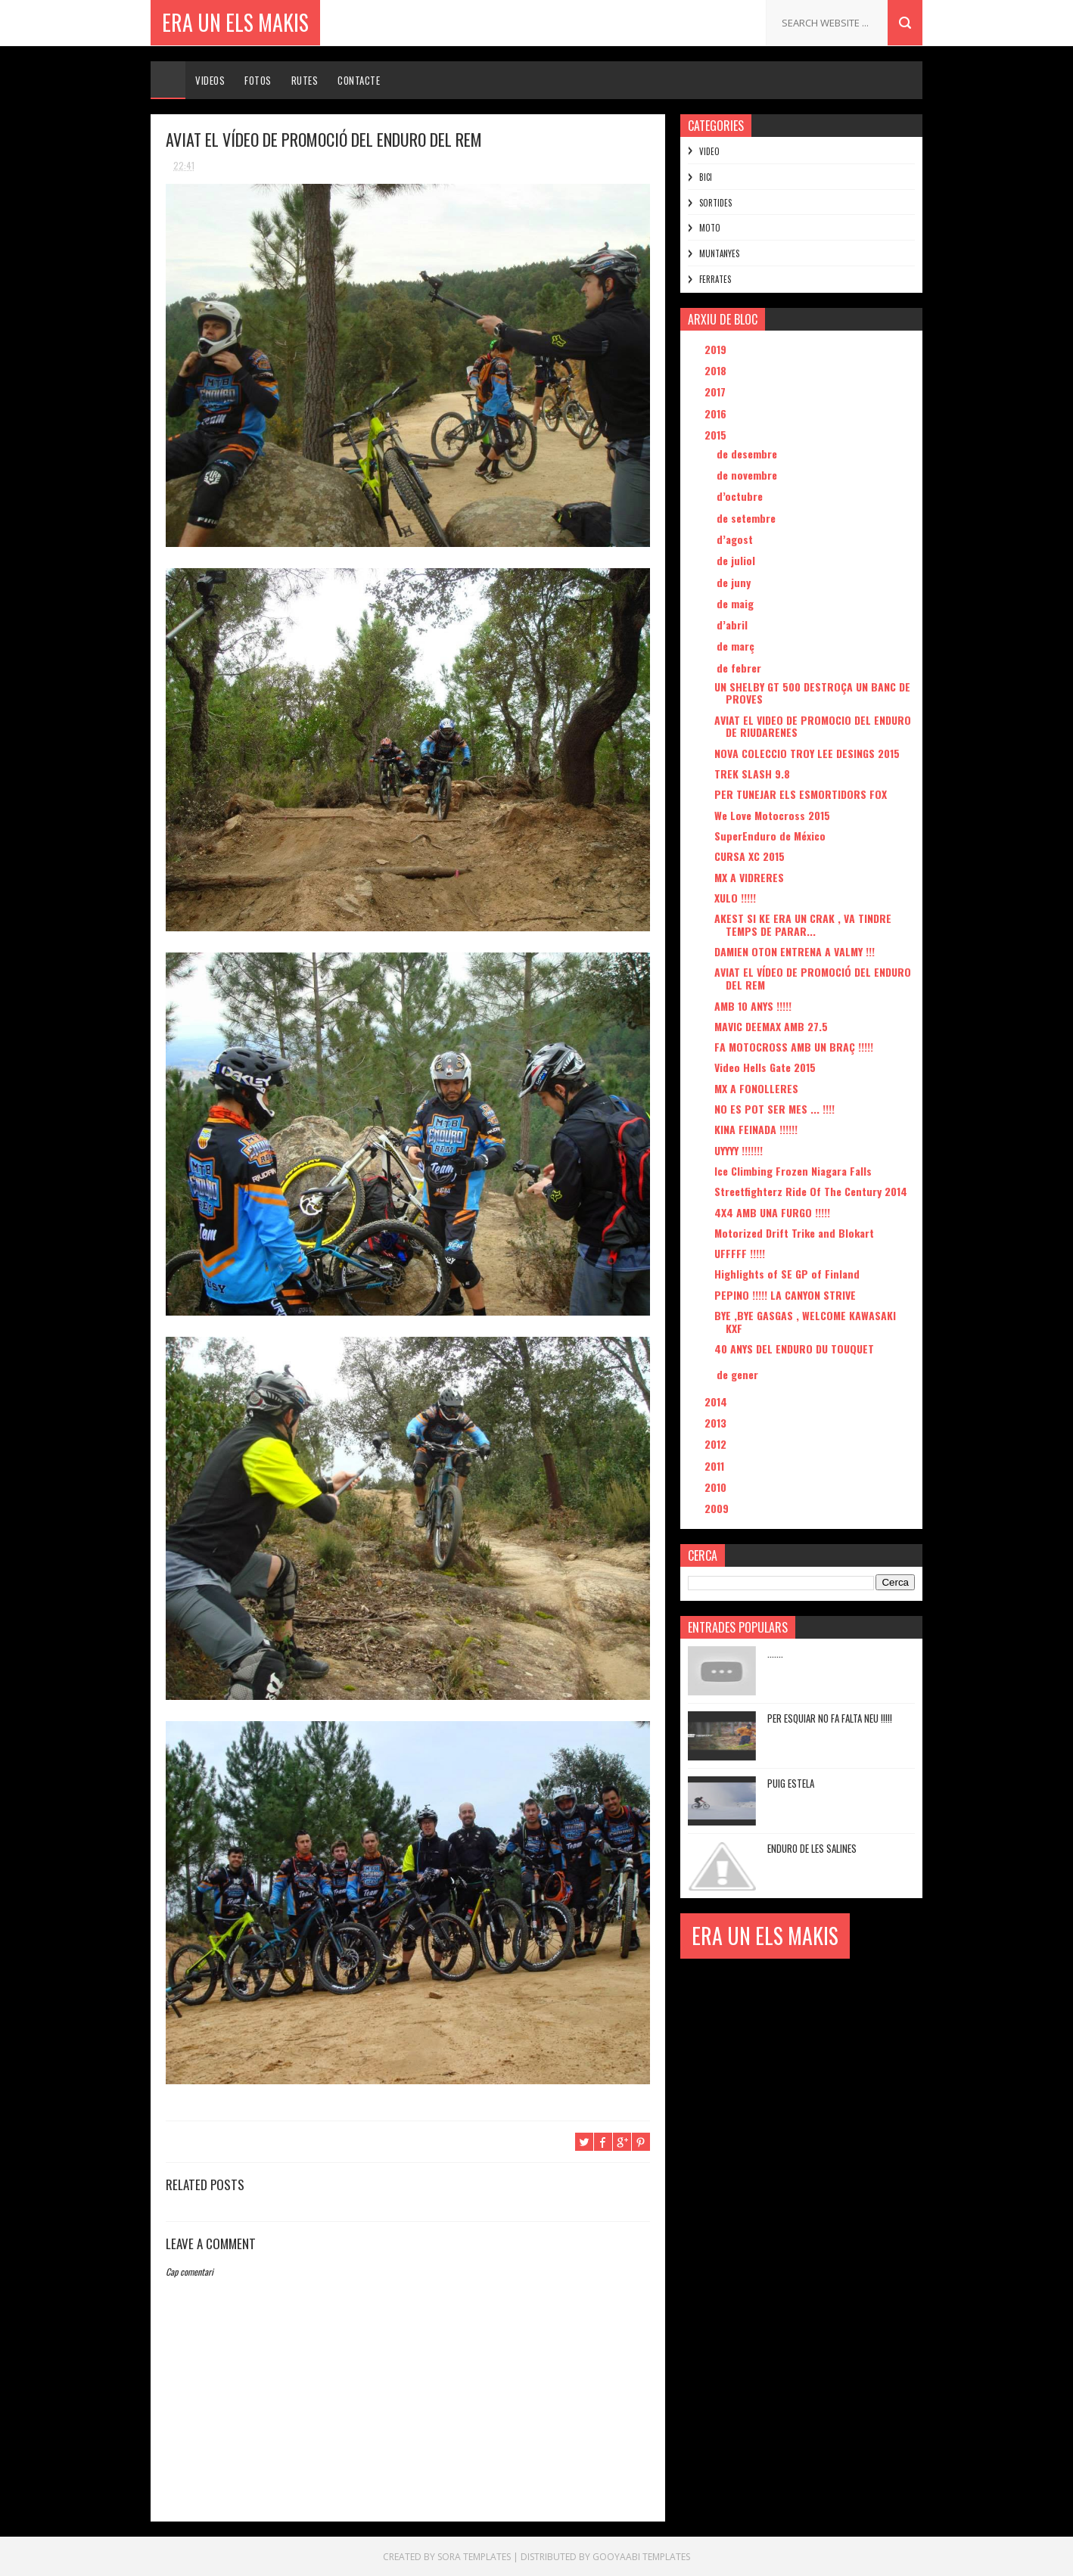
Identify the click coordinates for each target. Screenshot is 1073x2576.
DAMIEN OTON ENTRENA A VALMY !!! (794, 951)
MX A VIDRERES (749, 877)
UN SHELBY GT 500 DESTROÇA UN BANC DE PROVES (812, 693)
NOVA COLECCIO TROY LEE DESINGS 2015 (807, 753)
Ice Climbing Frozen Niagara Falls (793, 1171)
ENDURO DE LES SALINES (812, 1848)
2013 (716, 1423)
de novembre (748, 475)
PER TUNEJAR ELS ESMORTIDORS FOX (800, 794)
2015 (716, 435)
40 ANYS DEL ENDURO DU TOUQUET (794, 1348)
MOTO (709, 228)
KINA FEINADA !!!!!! (756, 1129)
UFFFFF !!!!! (739, 1253)
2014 (717, 1401)
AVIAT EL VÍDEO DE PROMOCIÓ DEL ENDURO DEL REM (812, 978)
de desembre (748, 453)
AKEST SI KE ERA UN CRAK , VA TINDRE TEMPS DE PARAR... (802, 924)
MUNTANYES (719, 253)
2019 (716, 349)
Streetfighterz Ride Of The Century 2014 (810, 1191)
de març (737, 646)
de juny (735, 582)
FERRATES (715, 279)
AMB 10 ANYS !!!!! (753, 1006)
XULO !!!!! (735, 898)
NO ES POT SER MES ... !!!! (774, 1109)
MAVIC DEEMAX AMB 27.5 (771, 1026)
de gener (739, 1374)
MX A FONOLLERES (756, 1088)
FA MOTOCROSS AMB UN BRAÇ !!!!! (793, 1047)
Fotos (258, 80)
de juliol (737, 560)
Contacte (358, 80)
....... (775, 1653)
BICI (705, 177)
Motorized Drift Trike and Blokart (794, 1233)
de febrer (740, 668)
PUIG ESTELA (790, 1783)
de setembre (748, 518)
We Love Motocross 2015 (772, 815)
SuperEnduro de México (770, 836)
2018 (716, 370)
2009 (718, 1508)
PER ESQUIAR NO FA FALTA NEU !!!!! (829, 1718)
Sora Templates (474, 2556)
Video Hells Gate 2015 (765, 1067)
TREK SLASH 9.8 (752, 774)
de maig (737, 603)
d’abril (734, 624)
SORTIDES (715, 203)
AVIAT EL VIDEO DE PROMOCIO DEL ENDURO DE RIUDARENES (812, 726)
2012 (716, 1444)
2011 (715, 1466)
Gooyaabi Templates (641, 2556)
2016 (716, 413)
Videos (210, 80)
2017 (716, 391)
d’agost (736, 539)
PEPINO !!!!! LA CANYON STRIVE (785, 1295)
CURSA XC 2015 (749, 856)
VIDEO (709, 151)
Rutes (305, 80)
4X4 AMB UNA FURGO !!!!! (772, 1212)
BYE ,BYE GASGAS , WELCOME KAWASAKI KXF (805, 1321)
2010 (716, 1487)
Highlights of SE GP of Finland (787, 1274)
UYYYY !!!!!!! (738, 1150)
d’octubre (741, 496)
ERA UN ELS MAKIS (235, 22)
